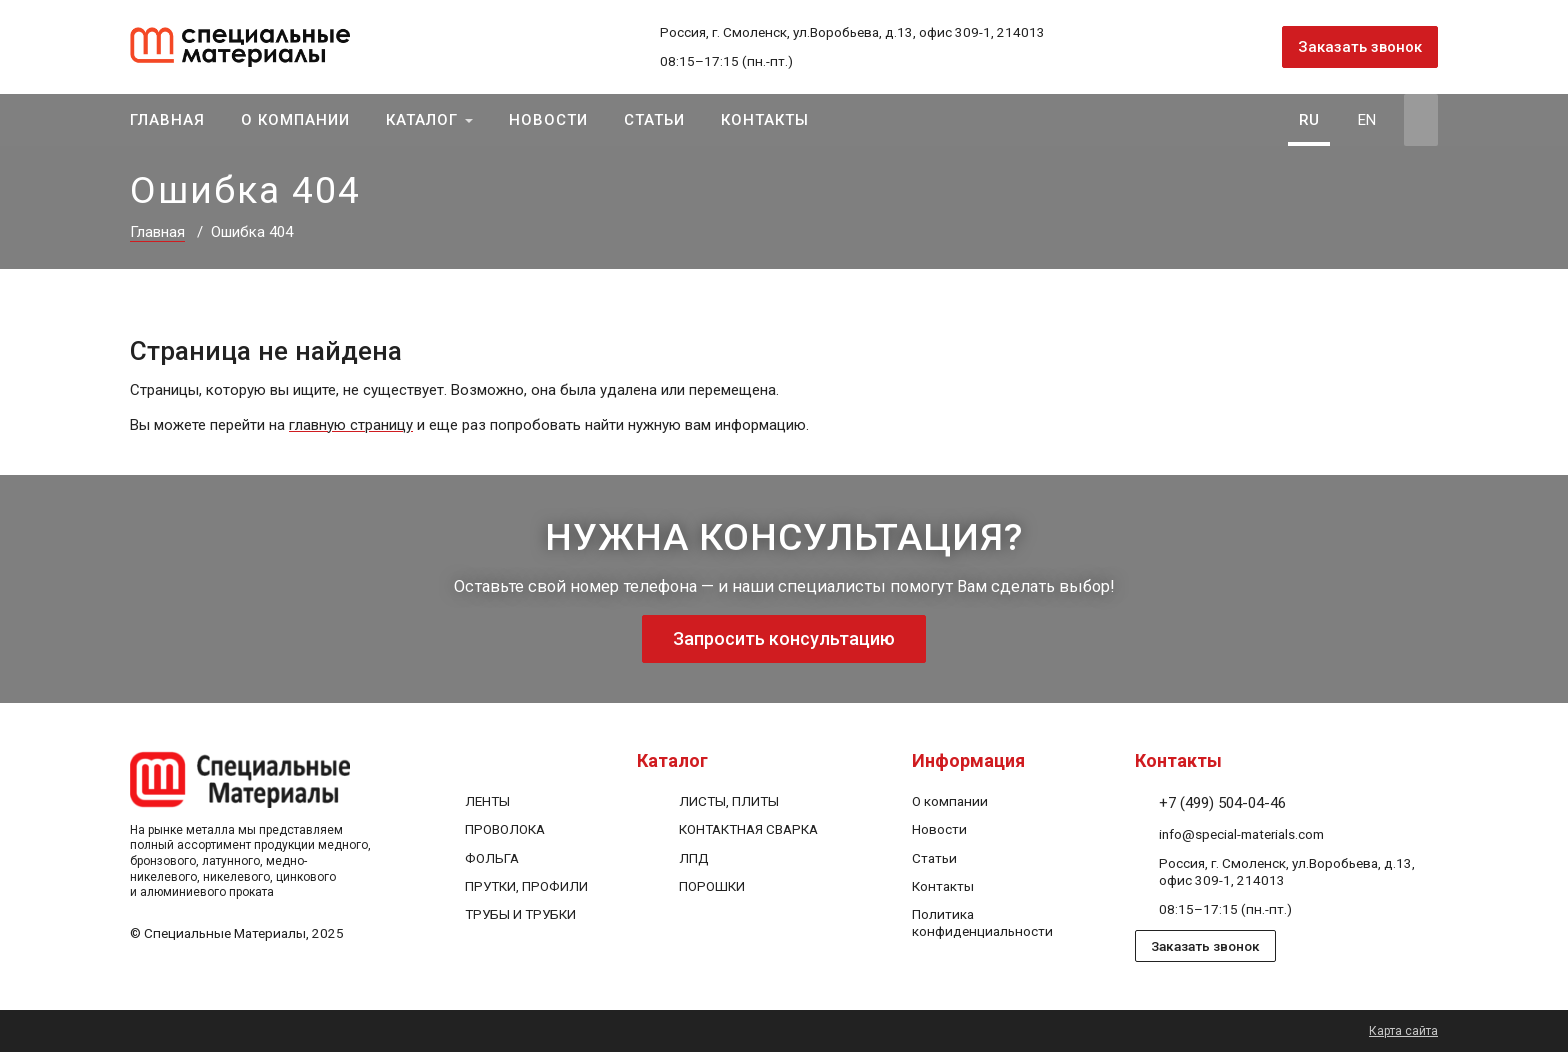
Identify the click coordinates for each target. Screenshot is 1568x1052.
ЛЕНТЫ (487, 801)
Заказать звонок (1360, 47)
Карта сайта (1403, 1031)
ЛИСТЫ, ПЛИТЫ (729, 801)
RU (1309, 120)
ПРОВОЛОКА (505, 829)
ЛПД (694, 858)
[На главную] (264, 47)
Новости (548, 120)
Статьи (654, 120)
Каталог (422, 120)
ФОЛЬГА (492, 858)
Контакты (765, 120)
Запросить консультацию (784, 638)
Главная (167, 120)
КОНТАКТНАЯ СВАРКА (748, 829)
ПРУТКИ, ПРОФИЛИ (526, 886)
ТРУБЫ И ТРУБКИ (520, 914)
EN (1367, 120)
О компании (295, 120)
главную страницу (351, 425)
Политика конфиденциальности (982, 922)
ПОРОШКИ (712, 886)
